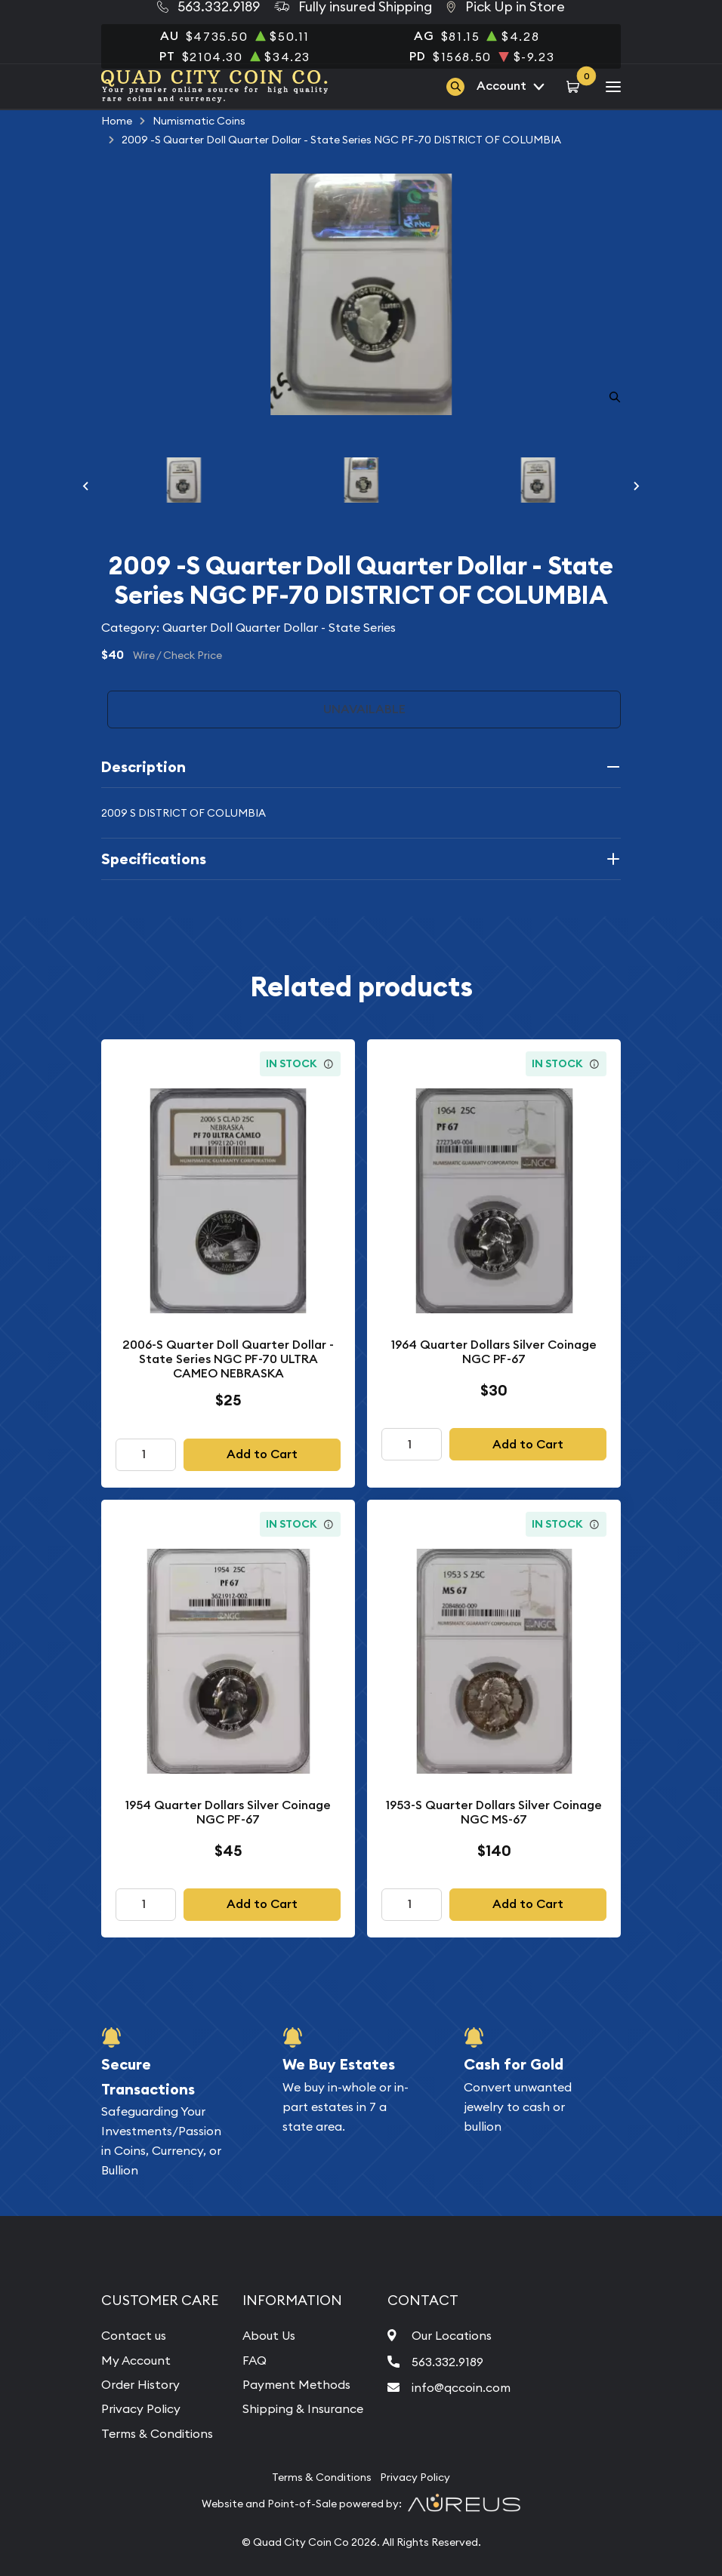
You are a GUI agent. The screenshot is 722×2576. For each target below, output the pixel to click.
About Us (268, 2335)
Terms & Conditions (157, 2433)
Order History (140, 2384)
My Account (136, 2360)
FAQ (254, 2360)
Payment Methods (296, 2384)
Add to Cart (262, 1454)
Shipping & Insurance (302, 2408)
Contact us (133, 2335)
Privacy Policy (140, 2408)
